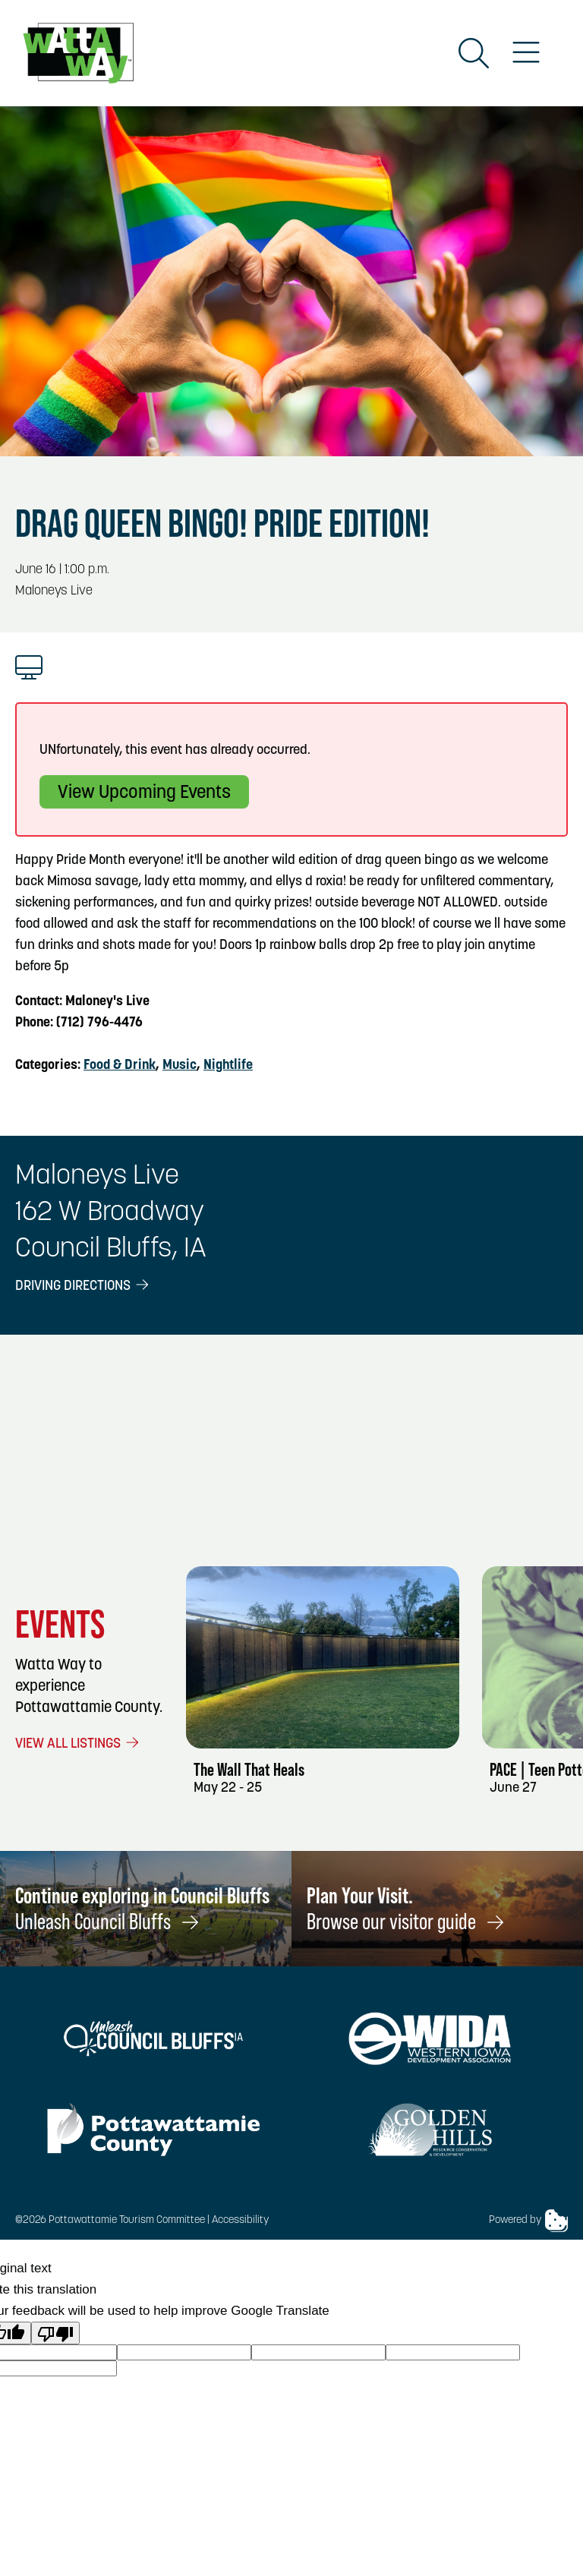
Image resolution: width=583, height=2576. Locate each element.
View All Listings (78, 1744)
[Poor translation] (55, 2333)
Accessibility (240, 2220)
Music (179, 1065)
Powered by (528, 2220)
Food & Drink (120, 1065)
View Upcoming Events (144, 793)
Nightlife (228, 1065)
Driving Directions (83, 1286)
